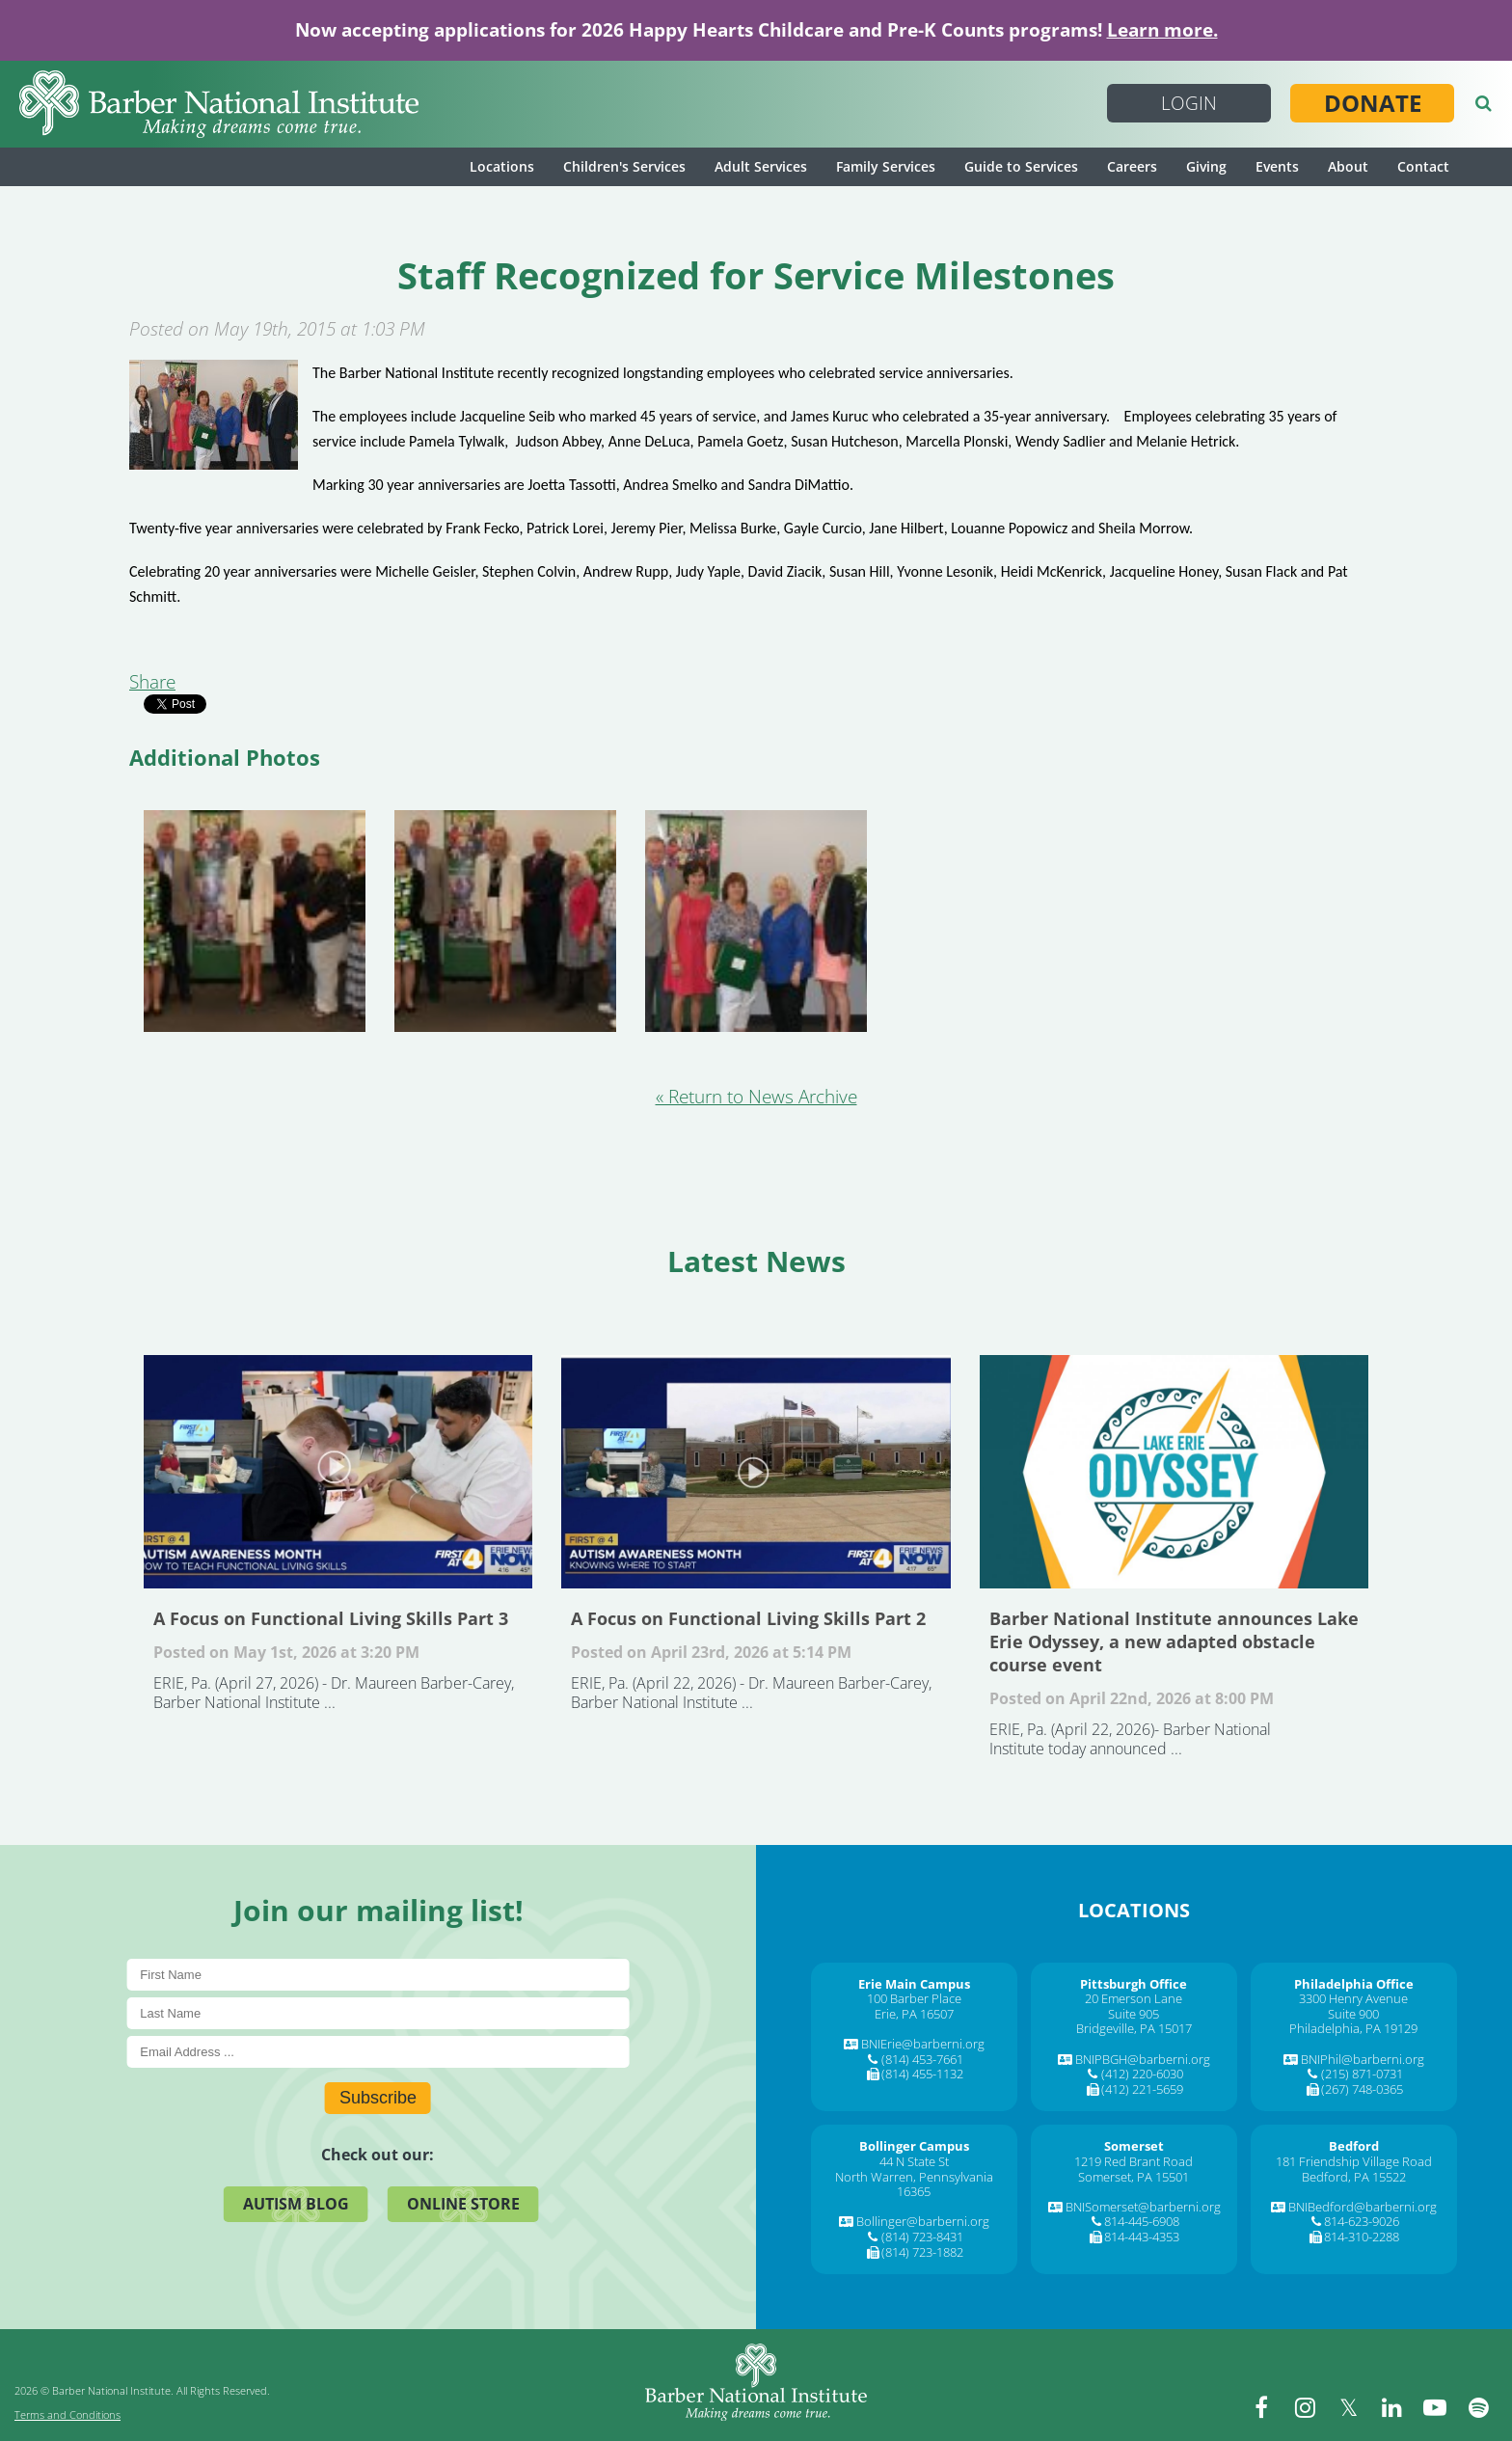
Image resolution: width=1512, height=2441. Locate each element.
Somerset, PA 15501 (1133, 2176)
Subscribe (378, 2097)
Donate (1372, 103)
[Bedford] (1354, 2146)
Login (1189, 103)
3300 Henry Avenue (1353, 1998)
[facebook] (1261, 2407)
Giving (1206, 166)
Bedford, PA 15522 (1354, 2176)
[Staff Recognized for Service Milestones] (213, 462)
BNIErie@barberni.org (923, 2043)
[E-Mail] (377, 2052)
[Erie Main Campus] (914, 1984)
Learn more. (1162, 29)
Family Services (885, 166)
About (1348, 166)
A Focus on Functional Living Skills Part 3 (338, 1471)
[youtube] (1435, 2407)
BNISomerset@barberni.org (1143, 2206)
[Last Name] (377, 2013)
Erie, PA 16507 (914, 2013)
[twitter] (1348, 2407)
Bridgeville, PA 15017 (1134, 2028)
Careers (1132, 166)
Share (152, 681)
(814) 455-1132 (922, 2073)
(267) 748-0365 (1362, 2089)
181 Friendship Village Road (1354, 2161)
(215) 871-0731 (1362, 2073)
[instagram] (1304, 2407)
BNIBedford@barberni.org (1362, 2206)
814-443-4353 (1141, 2236)
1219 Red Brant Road (1133, 2161)
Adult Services (761, 166)
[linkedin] (1391, 2407)
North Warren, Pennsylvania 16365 (914, 2184)
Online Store (463, 2203)
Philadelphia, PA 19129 (1353, 2028)
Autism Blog (296, 2203)
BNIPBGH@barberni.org (1142, 2059)
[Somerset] (1134, 2146)
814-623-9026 (1361, 2221)
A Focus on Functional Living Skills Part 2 (755, 1471)
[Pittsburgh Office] (1133, 1984)
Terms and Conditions (67, 2414)
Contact (1423, 166)
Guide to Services (1021, 166)
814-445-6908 (1141, 2221)
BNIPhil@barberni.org (1362, 2059)
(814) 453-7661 (922, 2059)
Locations (502, 166)
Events (1277, 166)
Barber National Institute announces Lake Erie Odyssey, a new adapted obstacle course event (1174, 1471)
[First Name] (377, 1975)
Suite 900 (1353, 2013)
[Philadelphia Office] (1354, 1984)
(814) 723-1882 (922, 2252)
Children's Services (624, 166)
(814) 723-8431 (922, 2236)
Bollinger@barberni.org (922, 2221)
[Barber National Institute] (218, 104)
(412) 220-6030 (1142, 2073)
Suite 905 (1133, 2013)
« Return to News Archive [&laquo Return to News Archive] (756, 1096)
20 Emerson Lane (1133, 1998)
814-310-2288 (1361, 2236)
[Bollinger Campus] (914, 2146)
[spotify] (1478, 2407)
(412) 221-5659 (1142, 2089)
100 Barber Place (914, 1998)
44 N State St (914, 2161)
